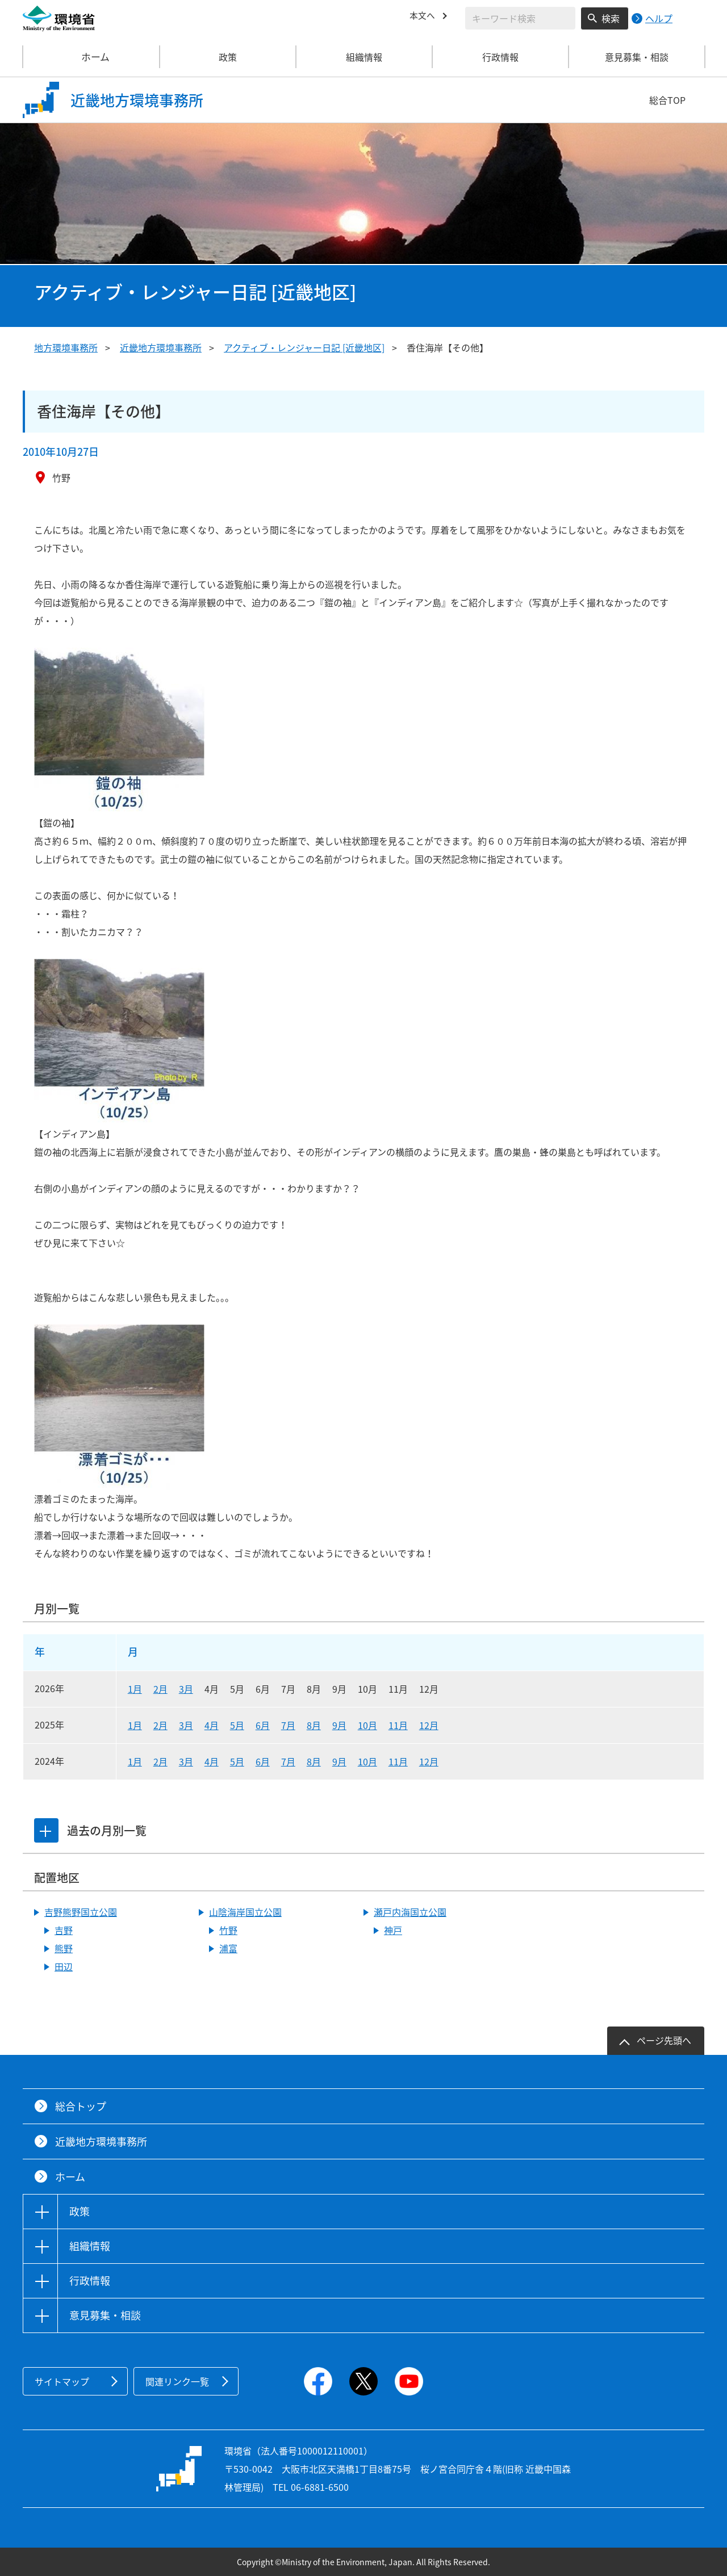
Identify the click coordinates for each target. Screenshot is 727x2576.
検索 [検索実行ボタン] (610, 18)
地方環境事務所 (66, 347)
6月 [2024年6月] (263, 1761)
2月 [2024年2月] (160, 1761)
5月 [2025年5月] (237, 1725)
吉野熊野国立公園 (80, 1912)
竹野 (228, 1930)
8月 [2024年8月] (314, 1761)
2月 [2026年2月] (160, 1689)
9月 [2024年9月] (339, 1761)
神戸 (393, 1930)
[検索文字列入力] (520, 18)
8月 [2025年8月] (314, 1725)
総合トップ (80, 2106)
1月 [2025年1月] (135, 1725)
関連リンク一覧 (177, 2381)
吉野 (64, 1930)
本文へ (423, 16)
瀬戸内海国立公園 (410, 1912)
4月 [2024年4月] (211, 1761)
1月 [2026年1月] (135, 1689)
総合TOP (667, 100)
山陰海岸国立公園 (245, 1912)
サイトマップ (62, 2381)
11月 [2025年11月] (398, 1725)
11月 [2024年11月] (398, 1761)
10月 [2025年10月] (367, 1725)
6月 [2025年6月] (263, 1725)
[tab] (47, 1831)
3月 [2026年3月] (186, 1689)
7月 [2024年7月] (288, 1761)
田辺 (64, 1966)
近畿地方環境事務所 (161, 347)
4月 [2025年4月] (211, 1725)
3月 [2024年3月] (186, 1761)
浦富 (228, 1948)
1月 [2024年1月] (135, 1761)
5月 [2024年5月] (237, 1761)
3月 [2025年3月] (186, 1725)
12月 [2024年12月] (428, 1761)
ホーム (91, 57)
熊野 (64, 1948)
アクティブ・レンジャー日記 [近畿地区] (304, 347)
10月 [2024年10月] (367, 1761)
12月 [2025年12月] (428, 1725)
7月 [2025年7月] (288, 1725)
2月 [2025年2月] (160, 1725)
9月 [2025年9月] (339, 1725)
